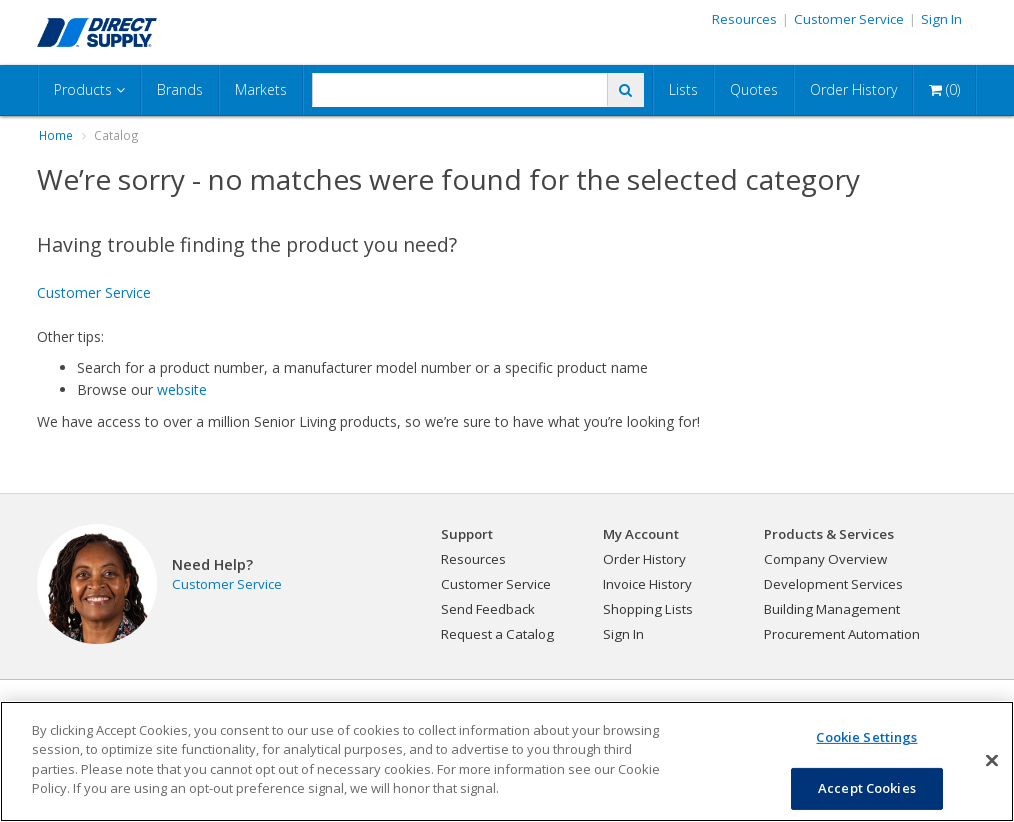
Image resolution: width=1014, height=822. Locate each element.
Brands (180, 89)
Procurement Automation (842, 634)
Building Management (832, 609)
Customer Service (849, 19)
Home (56, 135)
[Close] (992, 761)
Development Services (833, 584)
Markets (261, 89)
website (182, 389)
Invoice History (647, 584)
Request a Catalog (497, 634)
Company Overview (825, 559)
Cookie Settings (866, 737)
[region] (507, 761)
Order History (853, 89)
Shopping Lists (648, 609)
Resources (744, 19)
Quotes (754, 89)
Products (89, 89)
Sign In (941, 19)
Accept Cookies (867, 788)
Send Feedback (488, 609)
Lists (683, 89)
